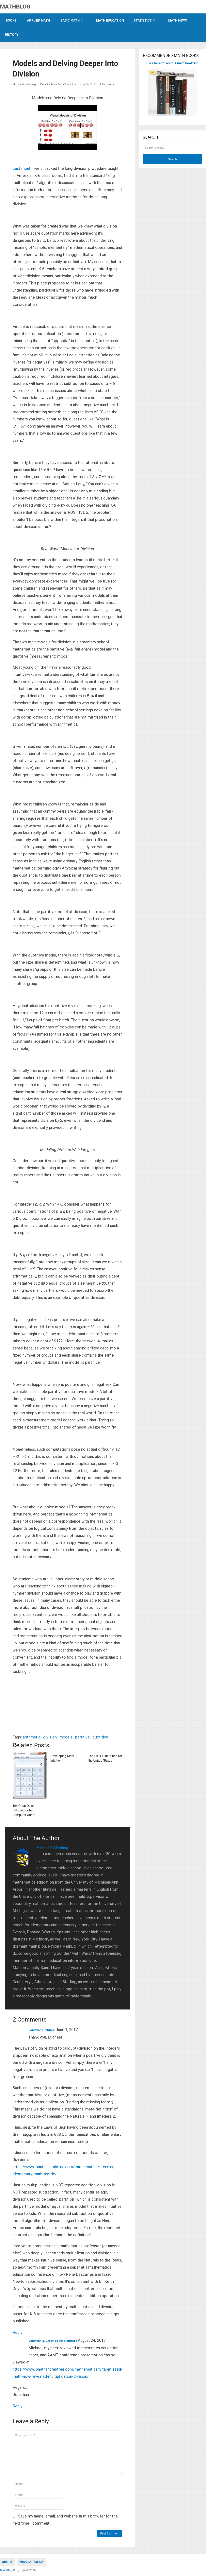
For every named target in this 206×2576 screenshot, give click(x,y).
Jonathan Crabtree (41, 2030)
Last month (22, 169)
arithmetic (31, 1737)
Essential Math (48, 84)
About (7, 2562)
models (65, 1737)
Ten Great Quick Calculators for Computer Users (24, 1811)
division (50, 1737)
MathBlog (17, 7)
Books (11, 21)
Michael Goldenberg (24, 84)
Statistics (143, 21)
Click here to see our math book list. (172, 64)
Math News (177, 21)
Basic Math (70, 21)
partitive (82, 1737)
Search (172, 160)
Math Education (110, 21)
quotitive (100, 1737)
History (11, 35)
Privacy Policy (31, 2562)
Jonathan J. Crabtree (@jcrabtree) (52, 2341)
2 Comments (107, 84)
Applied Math (38, 21)
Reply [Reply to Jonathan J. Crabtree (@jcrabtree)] (17, 2406)
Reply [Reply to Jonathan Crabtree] (17, 2332)
